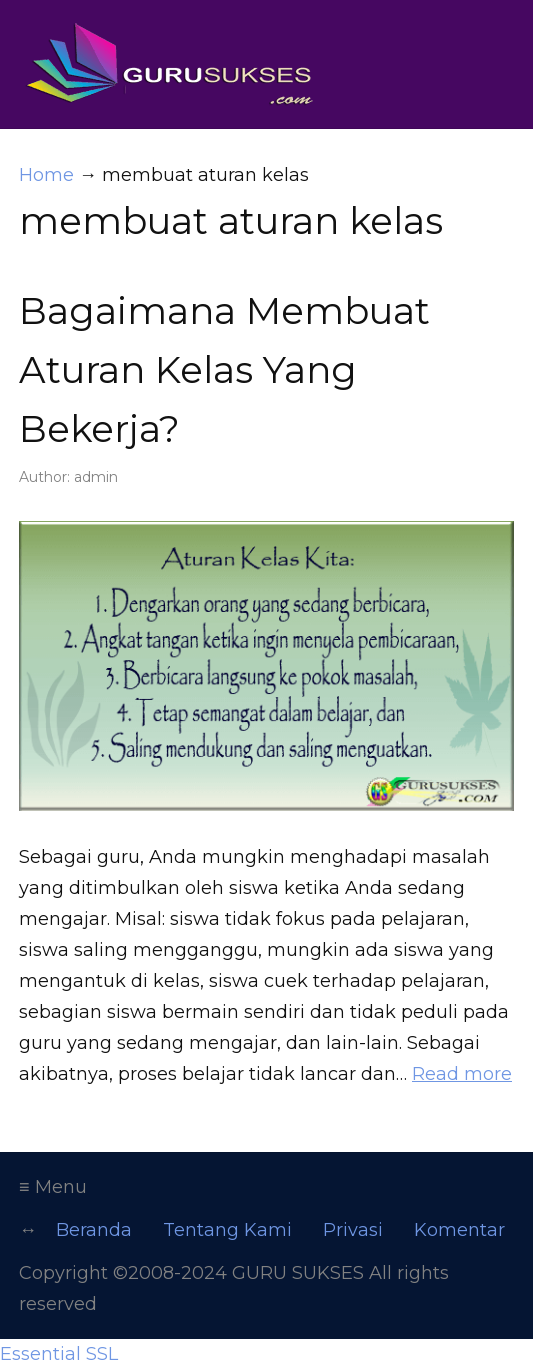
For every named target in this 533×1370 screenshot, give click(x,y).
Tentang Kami (227, 1230)
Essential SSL (59, 1354)
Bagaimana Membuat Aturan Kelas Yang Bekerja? (224, 369)
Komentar (459, 1230)
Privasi (353, 1230)
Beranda (94, 1230)
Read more (462, 1074)
